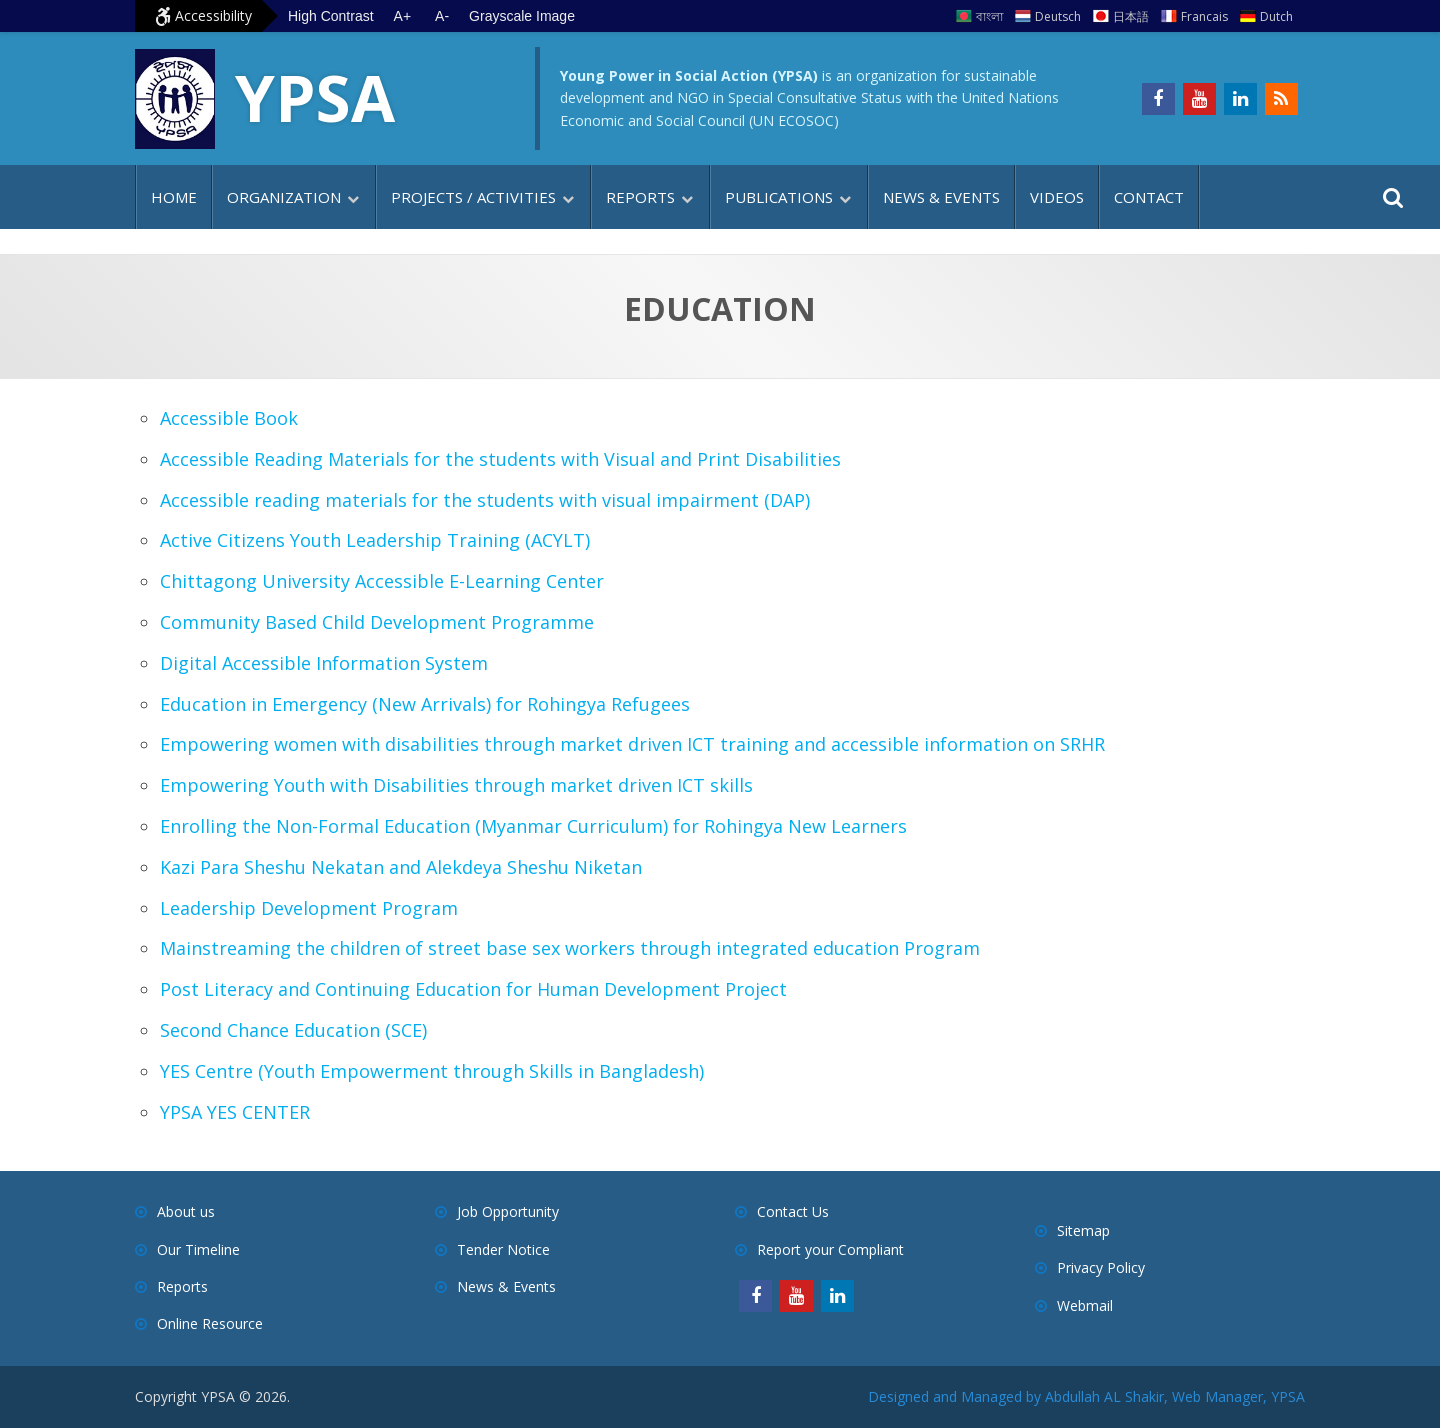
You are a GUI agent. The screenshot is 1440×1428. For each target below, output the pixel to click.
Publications (779, 197)
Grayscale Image (522, 16)
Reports (640, 197)
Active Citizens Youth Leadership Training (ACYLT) (375, 540)
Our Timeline (198, 1249)
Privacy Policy (1101, 1267)
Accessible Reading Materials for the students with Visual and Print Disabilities (500, 459)
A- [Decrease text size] (442, 16)
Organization (284, 197)
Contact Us (793, 1211)
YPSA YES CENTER (235, 1112)
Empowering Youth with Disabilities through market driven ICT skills (456, 785)
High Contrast (331, 16)
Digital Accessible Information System (324, 663)
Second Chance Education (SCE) (293, 1030)
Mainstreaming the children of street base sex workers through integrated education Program (570, 948)
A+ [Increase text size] (403, 16)
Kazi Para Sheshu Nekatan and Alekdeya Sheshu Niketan (401, 867)
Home (174, 197)
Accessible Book (229, 418)
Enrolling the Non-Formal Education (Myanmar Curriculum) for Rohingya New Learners (533, 826)
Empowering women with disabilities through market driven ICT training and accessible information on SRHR (632, 744)
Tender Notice (503, 1249)
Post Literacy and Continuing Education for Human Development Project (473, 989)
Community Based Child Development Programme (377, 622)
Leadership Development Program (309, 908)
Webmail (1085, 1305)
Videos (1057, 197)
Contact (1149, 197)
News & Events (941, 197)
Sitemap (1083, 1230)
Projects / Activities (473, 197)
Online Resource (210, 1323)
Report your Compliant (830, 1249)
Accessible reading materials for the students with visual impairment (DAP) (485, 500)
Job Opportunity (508, 1211)
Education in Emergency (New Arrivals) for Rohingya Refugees (425, 704)
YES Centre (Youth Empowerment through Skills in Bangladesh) (432, 1071)
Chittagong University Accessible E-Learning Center (382, 581)
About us (186, 1211)
